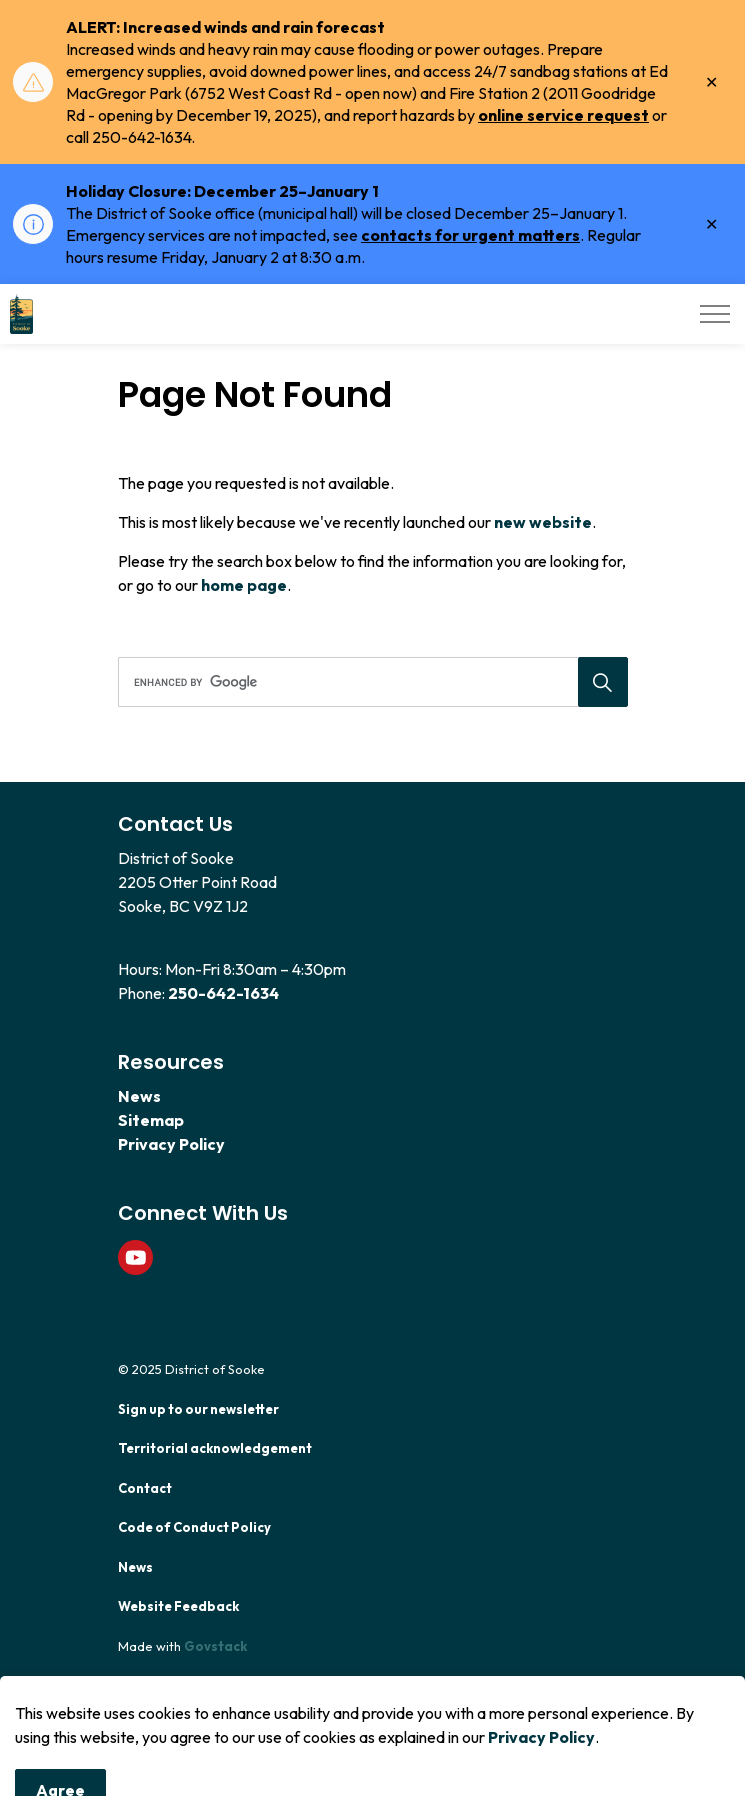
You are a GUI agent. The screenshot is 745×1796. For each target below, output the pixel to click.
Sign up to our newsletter (198, 1409)
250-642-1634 (223, 993)
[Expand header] (715, 314)
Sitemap (151, 1120)
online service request (563, 115)
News (139, 1096)
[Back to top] (373, 1738)
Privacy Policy (171, 1144)
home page (244, 585)
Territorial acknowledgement (215, 1448)
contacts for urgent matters (470, 235)
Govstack (215, 1646)
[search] (370, 682)
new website (543, 522)
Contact (145, 1488)
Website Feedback (178, 1606)
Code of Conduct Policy (194, 1527)
